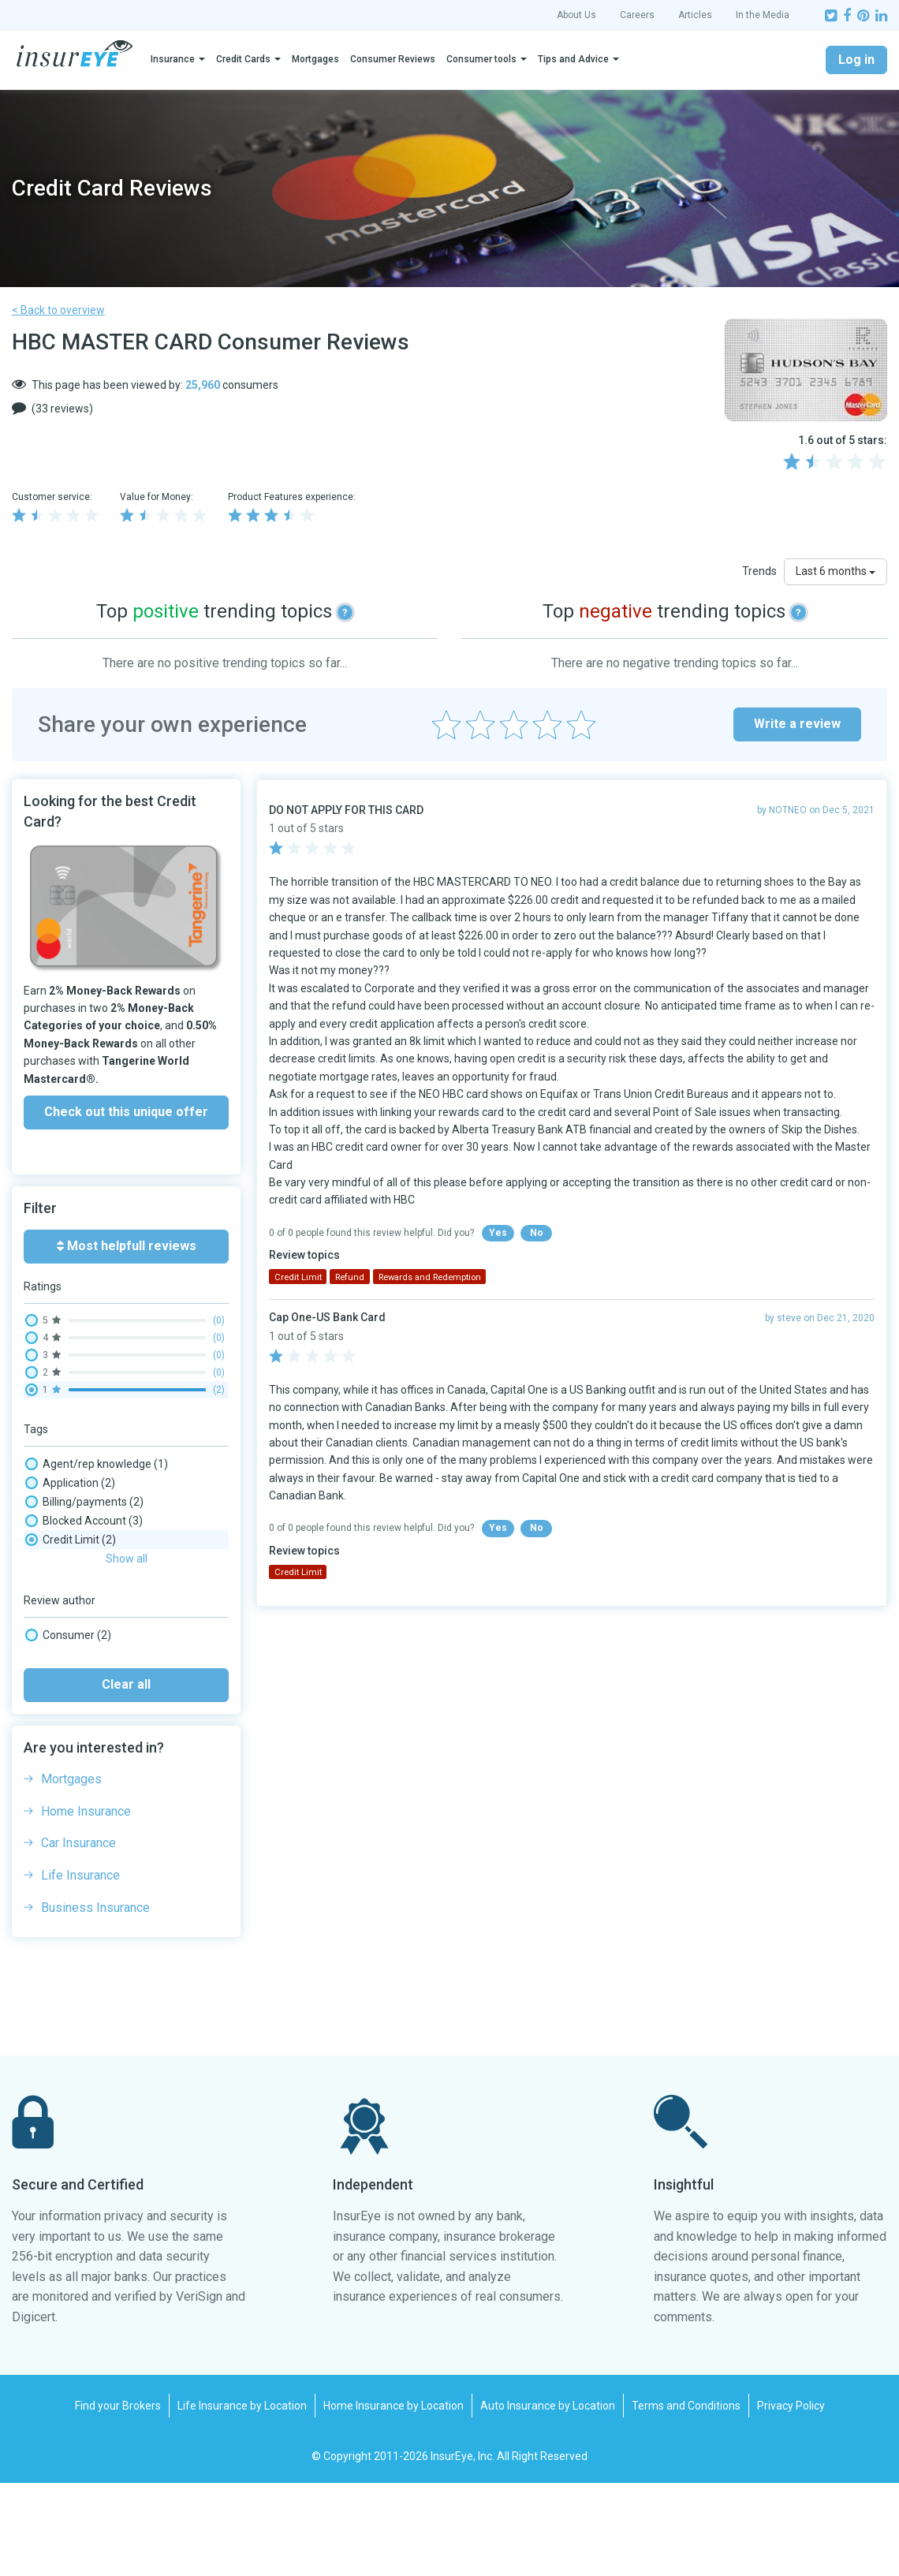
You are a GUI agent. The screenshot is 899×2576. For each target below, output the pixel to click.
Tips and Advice (573, 59)
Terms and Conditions (686, 2498)
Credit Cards (243, 59)
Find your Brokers (118, 2498)
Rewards (64, 1615)
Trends (759, 571)
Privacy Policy (791, 2498)
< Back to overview (58, 310)
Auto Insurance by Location (547, 2498)
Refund (60, 1596)
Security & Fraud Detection (108, 1653)
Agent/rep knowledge (96, 1464)
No (536, 1232)
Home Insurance (86, 1904)
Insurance (173, 59)
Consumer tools (481, 59)
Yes (498, 1232)
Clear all (126, 1777)
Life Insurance (80, 1968)
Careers (637, 15)
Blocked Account (84, 1520)
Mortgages (315, 59)
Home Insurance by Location (393, 2498)
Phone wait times (85, 1577)
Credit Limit (70, 1539)
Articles (695, 15)
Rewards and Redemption (106, 1634)
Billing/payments (84, 1501)
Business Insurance (95, 2000)
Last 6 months (835, 571)
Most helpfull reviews (126, 1245)
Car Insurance (78, 1935)
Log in (856, 59)
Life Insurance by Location (242, 2498)
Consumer (68, 1728)
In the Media (762, 15)
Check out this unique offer (126, 1111)
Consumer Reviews (392, 59)
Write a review (797, 723)
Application (70, 1483)
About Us (576, 15)
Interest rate (73, 1558)
